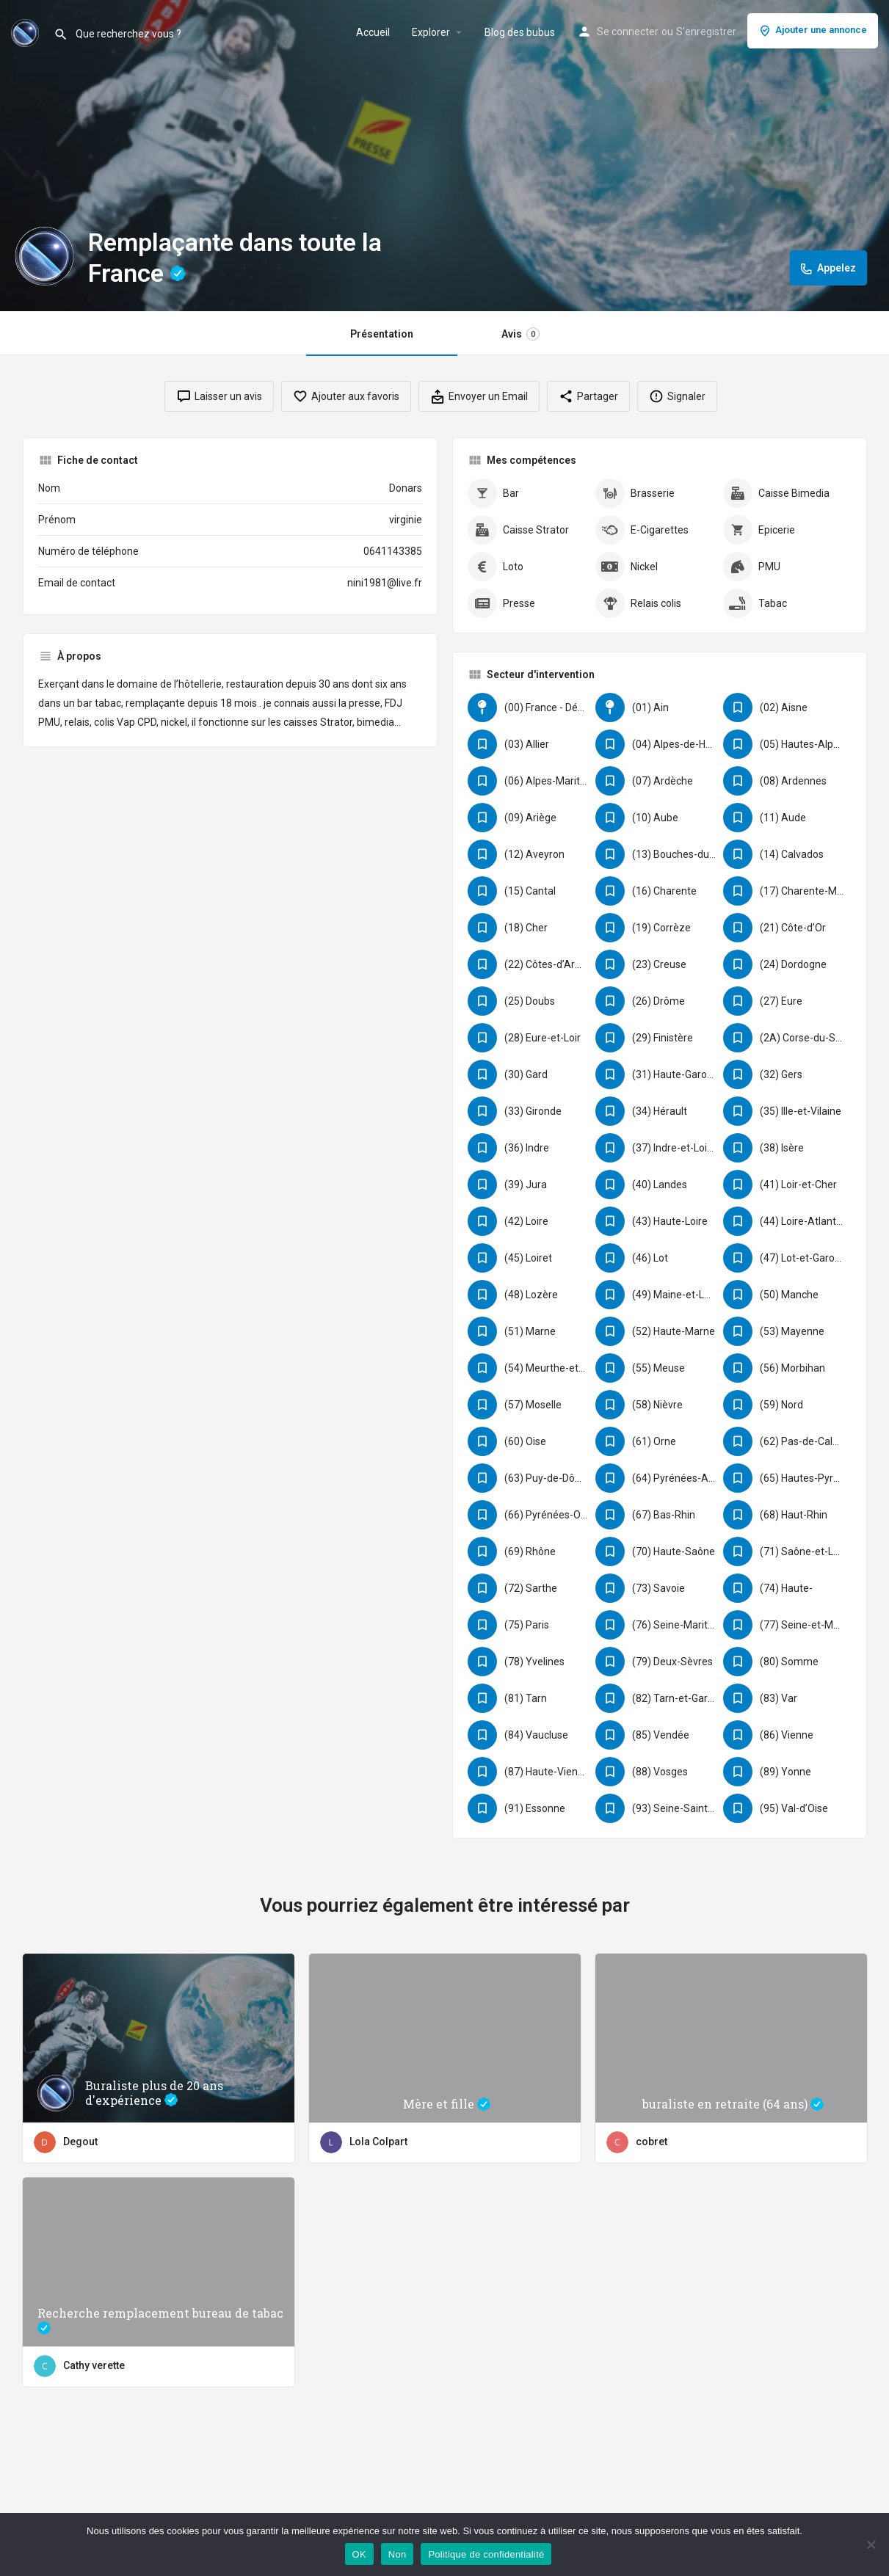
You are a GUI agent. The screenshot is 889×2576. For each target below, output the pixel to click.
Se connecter (627, 31)
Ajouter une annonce (812, 30)
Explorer (431, 32)
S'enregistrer (706, 31)
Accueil (373, 32)
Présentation (381, 334)
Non (397, 2554)
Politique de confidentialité (486, 2554)
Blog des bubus (520, 32)
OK (359, 2554)
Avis (520, 334)
